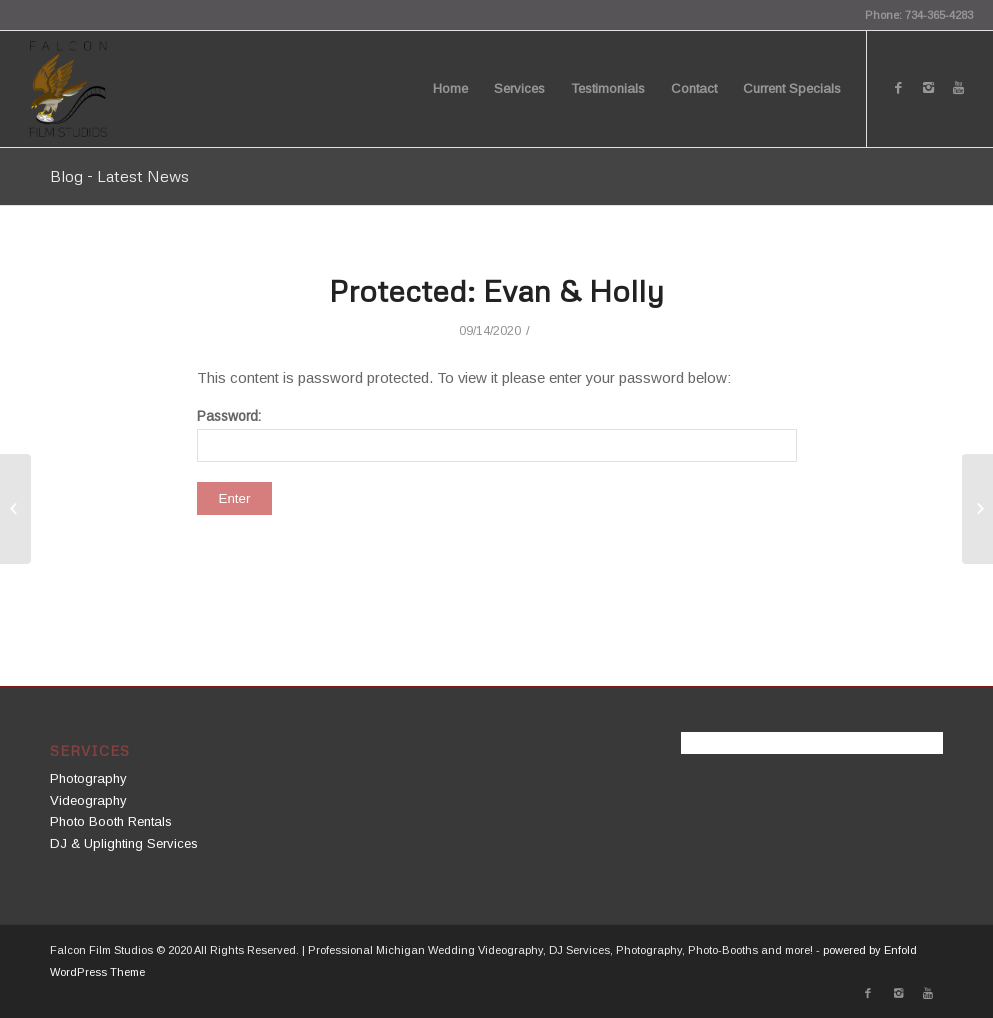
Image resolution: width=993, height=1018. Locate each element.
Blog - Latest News (119, 176)
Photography (88, 778)
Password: (497, 435)
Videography (88, 800)
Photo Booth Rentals (111, 821)
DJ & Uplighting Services (124, 843)
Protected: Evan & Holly (496, 290)
